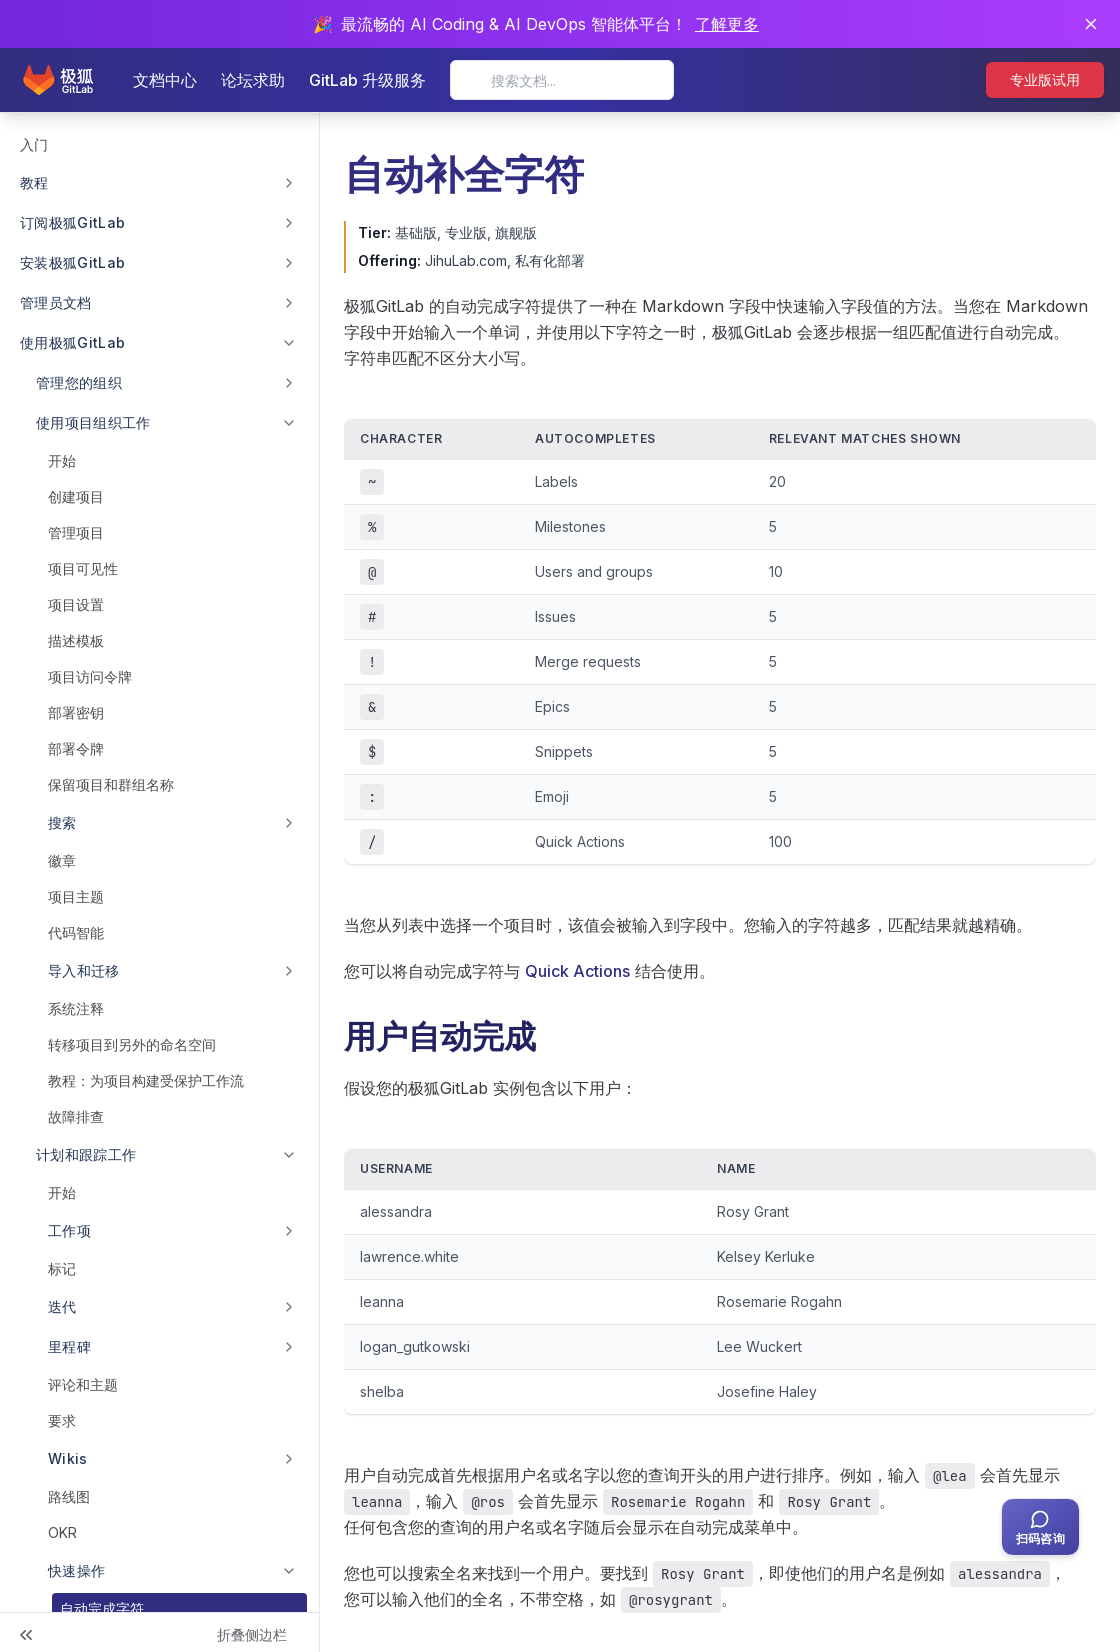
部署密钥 (76, 712)
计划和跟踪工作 (86, 1154)
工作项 (69, 1230)
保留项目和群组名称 (111, 784)
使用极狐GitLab (73, 342)
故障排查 (76, 1116)
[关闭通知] (1091, 24)
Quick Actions (577, 971)
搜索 (62, 822)
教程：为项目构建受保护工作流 (146, 1080)
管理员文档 (56, 302)
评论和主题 (83, 1384)
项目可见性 (83, 568)
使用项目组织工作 (93, 422)
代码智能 (76, 932)
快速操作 (76, 1570)
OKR (62, 1532)
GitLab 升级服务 (367, 80)
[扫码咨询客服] (1040, 1527)
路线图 (69, 1496)
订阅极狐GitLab (73, 222)
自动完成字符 (102, 1608)
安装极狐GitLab (73, 262)
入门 (34, 144)
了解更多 (727, 24)
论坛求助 (253, 80)
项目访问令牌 (90, 676)
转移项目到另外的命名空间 (132, 1044)
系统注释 (76, 1008)
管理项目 (76, 532)
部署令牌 (76, 748)
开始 (62, 460)
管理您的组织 (79, 382)
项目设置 (76, 604)
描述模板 (76, 640)
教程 (34, 182)
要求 (62, 1420)
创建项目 (76, 496)
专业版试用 (1045, 79)
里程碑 (69, 1346)
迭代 (62, 1306)
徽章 (62, 860)
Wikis (68, 1458)
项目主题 (76, 896)
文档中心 (165, 80)
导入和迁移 (84, 970)
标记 (62, 1268)
